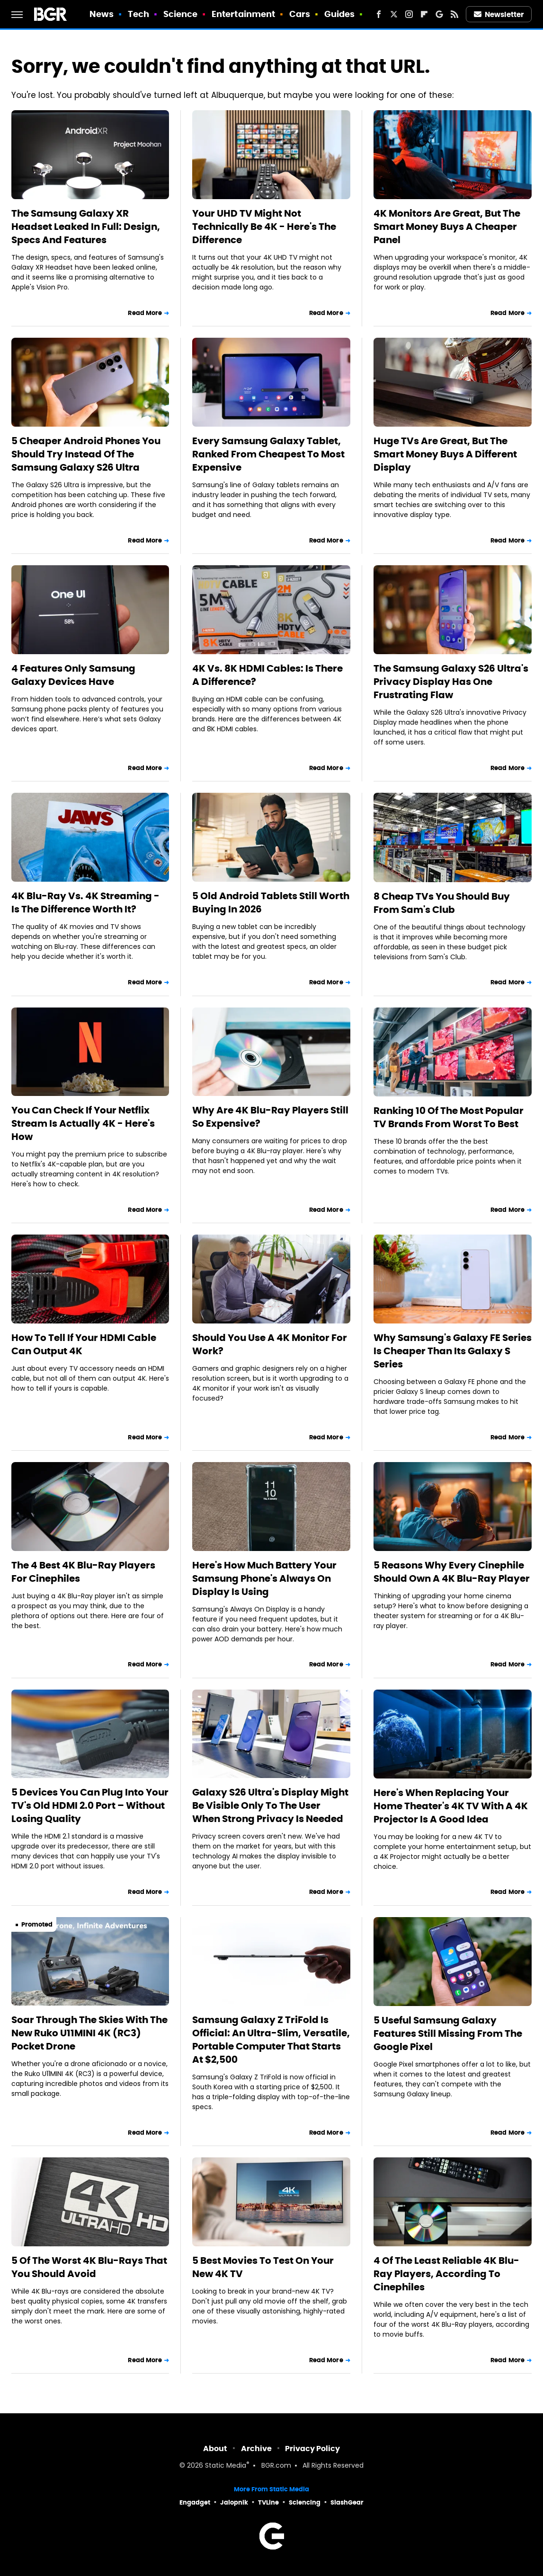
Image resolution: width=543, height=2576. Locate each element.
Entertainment (243, 14)
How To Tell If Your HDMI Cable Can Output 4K (83, 1344)
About (215, 2448)
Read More (145, 313)
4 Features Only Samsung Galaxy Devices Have (73, 675)
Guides (339, 14)
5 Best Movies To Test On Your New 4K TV (263, 2267)
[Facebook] (379, 14)
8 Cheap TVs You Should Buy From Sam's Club (442, 903)
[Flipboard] (424, 14)
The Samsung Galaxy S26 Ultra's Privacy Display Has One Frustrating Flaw (451, 681)
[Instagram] (409, 14)
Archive (256, 2448)
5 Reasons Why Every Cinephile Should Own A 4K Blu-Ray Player (452, 1572)
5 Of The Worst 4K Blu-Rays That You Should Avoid (89, 2267)
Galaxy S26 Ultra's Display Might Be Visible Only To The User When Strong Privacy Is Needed (270, 1805)
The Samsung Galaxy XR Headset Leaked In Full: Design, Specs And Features (85, 226)
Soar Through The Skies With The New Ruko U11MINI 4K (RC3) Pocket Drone (89, 2033)
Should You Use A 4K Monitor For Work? (269, 1344)
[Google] (439, 14)
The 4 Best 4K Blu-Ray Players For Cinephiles (83, 1572)
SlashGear (347, 2502)
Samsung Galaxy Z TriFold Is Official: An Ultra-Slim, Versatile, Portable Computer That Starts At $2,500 (271, 2040)
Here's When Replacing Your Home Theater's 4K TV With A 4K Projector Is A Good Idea (451, 1806)
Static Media (225, 2466)
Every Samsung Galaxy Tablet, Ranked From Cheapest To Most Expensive (268, 454)
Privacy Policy (312, 2448)
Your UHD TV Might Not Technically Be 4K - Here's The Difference (264, 226)
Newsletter (499, 14)
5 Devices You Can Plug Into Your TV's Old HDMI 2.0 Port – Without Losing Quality (90, 1805)
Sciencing (304, 2502)
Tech (138, 14)
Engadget (194, 2502)
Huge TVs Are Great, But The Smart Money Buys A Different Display (445, 454)
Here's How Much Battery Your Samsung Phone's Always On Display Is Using (264, 1578)
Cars (299, 14)
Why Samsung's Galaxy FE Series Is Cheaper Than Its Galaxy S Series (453, 1351)
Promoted (37, 1924)
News (101, 14)
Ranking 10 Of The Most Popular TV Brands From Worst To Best (449, 1117)
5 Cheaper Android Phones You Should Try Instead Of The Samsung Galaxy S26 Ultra (85, 454)
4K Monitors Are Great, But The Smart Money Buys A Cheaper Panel (447, 226)
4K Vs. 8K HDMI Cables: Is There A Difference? (267, 675)
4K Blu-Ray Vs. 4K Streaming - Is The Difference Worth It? (85, 902)
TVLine (268, 2502)
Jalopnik (234, 2502)
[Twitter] (394, 14)
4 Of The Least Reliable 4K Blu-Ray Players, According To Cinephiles (446, 2273)
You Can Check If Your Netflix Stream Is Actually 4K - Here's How (83, 1123)
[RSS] (454, 14)
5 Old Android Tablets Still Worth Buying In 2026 (270, 902)
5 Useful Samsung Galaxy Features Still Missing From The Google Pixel (448, 2033)
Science (180, 14)
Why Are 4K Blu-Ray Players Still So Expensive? (270, 1117)
